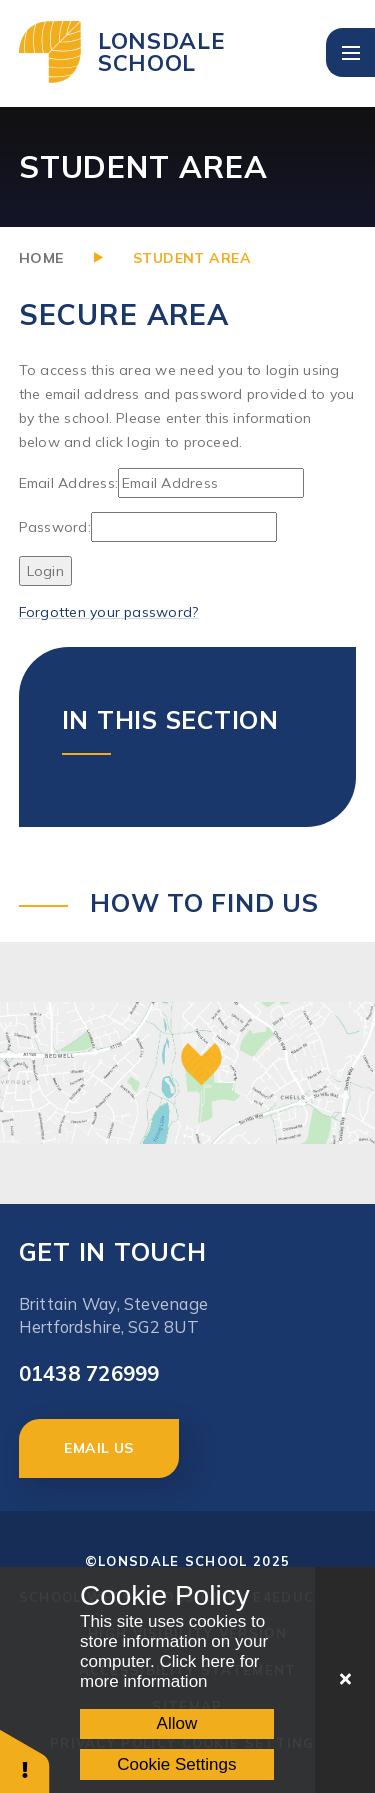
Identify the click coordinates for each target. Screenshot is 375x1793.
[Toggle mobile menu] (350, 52)
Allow (177, 1723)
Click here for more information (170, 1671)
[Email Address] (211, 483)
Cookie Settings (176, 1764)
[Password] (184, 527)
